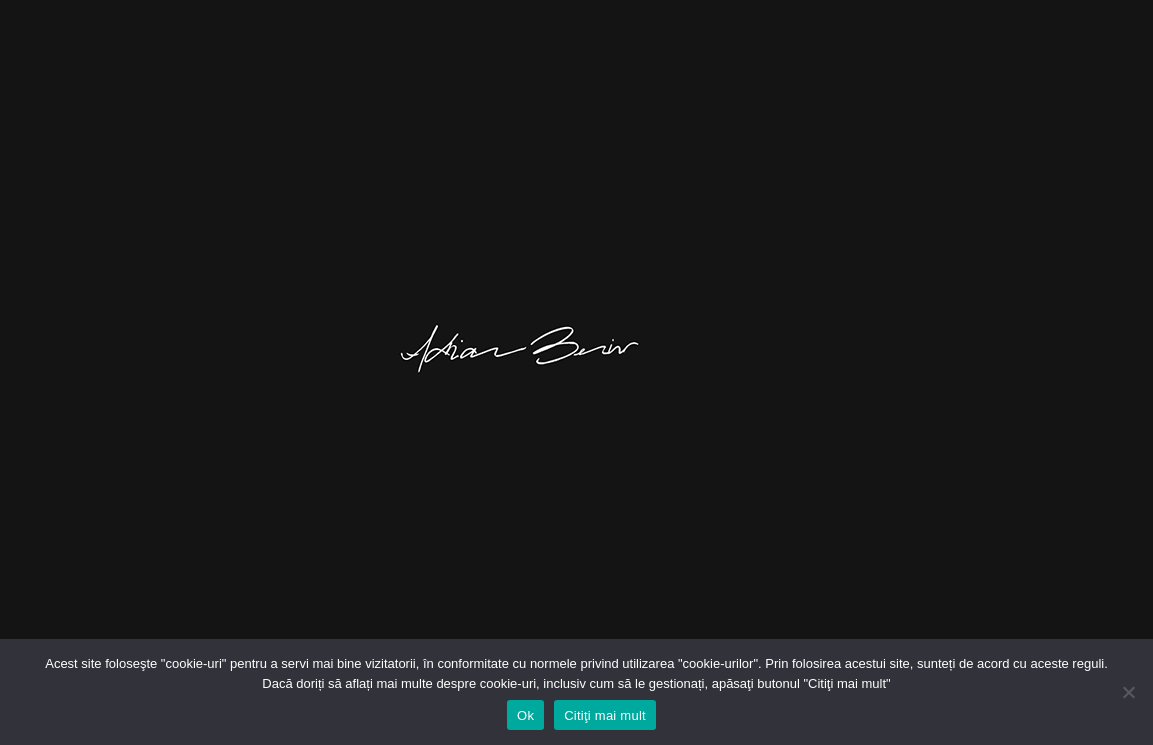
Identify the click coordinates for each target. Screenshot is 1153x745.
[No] (1128, 692)
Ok (525, 715)
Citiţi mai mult (605, 715)
